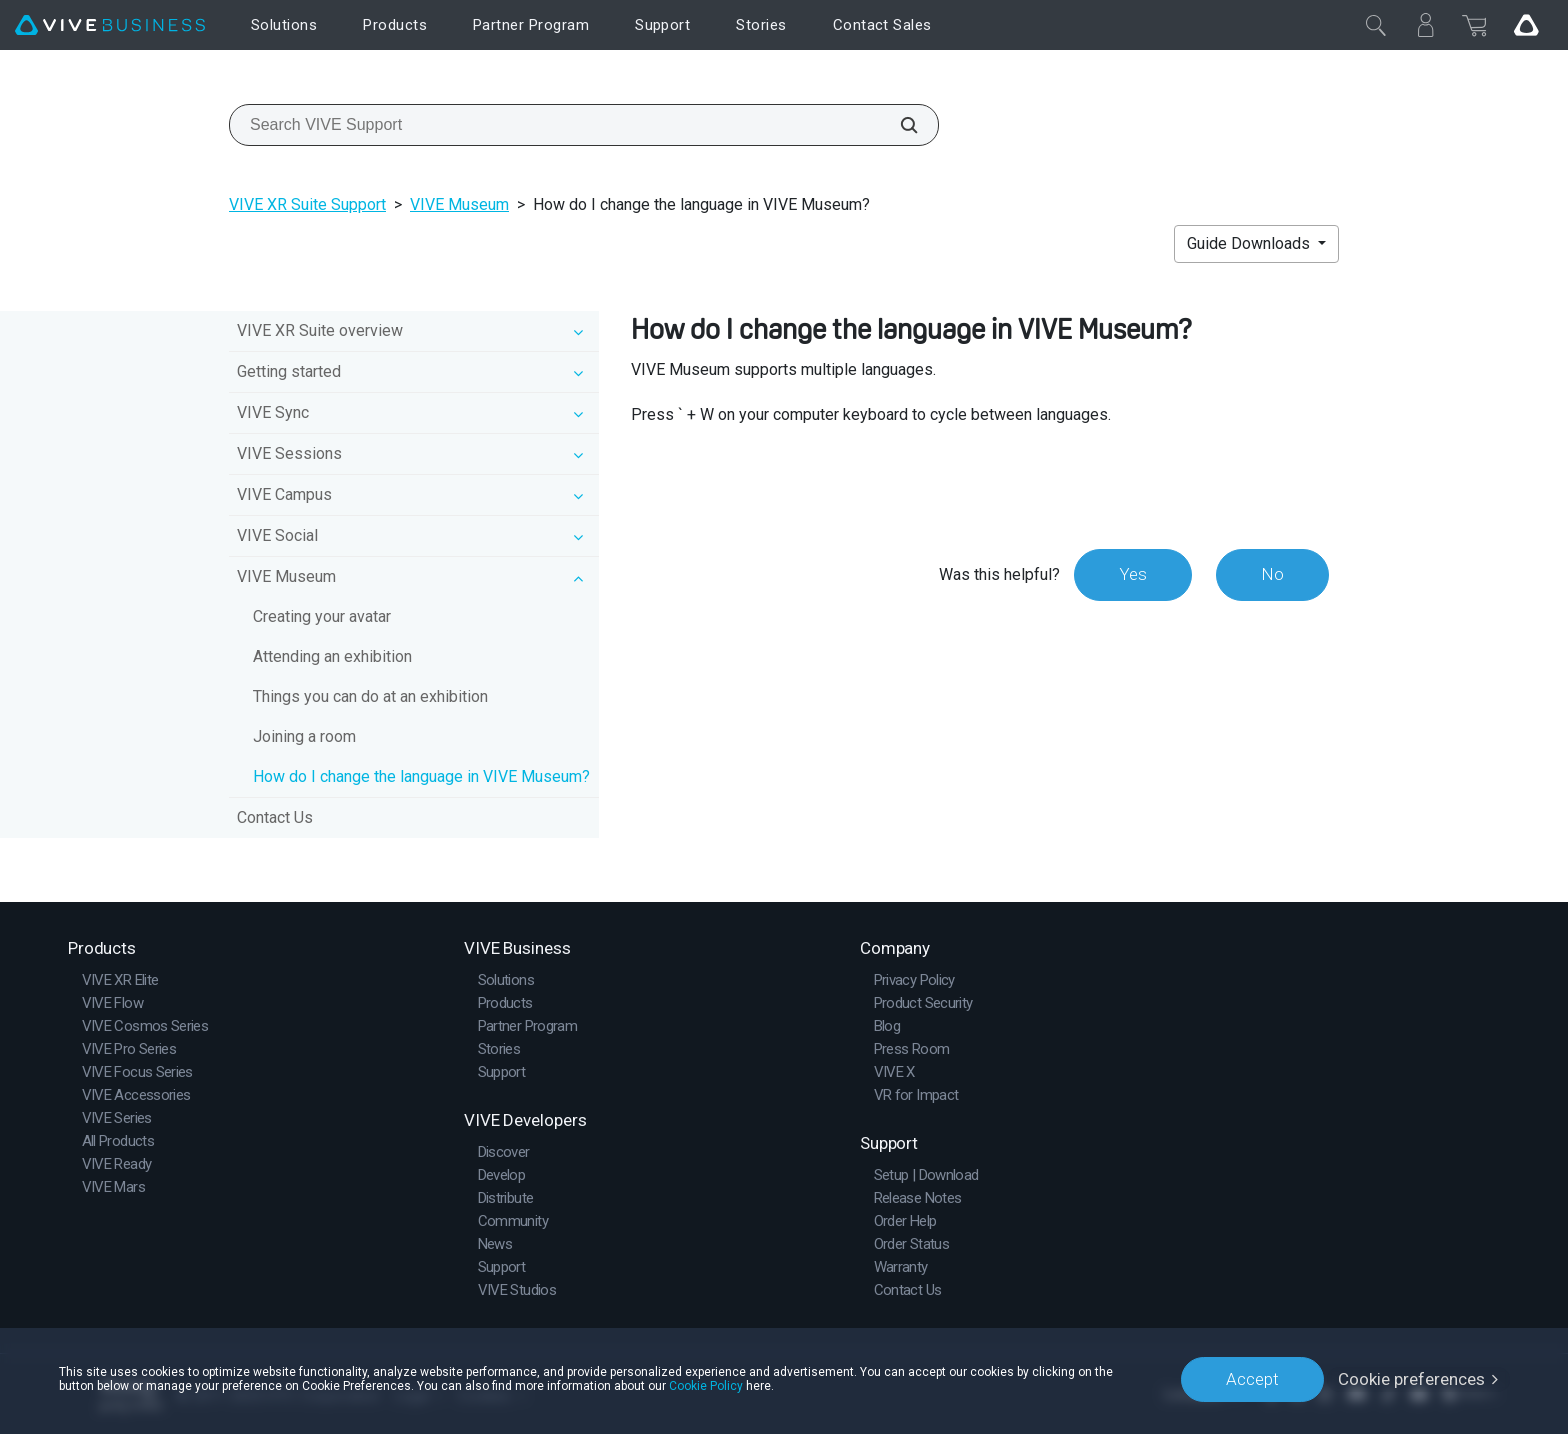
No (1272, 574)
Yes (1133, 574)
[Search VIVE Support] (898, 125)
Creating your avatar (322, 616)
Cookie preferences (1411, 1379)
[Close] (1376, 25)
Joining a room (304, 736)
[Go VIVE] (1526, 25)
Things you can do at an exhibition (370, 696)
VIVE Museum (459, 204)
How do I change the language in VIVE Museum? (421, 776)
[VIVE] (110, 25)
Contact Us (275, 817)
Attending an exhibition (332, 656)
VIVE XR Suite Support (307, 204)
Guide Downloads (1250, 243)
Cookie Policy (706, 1386)
